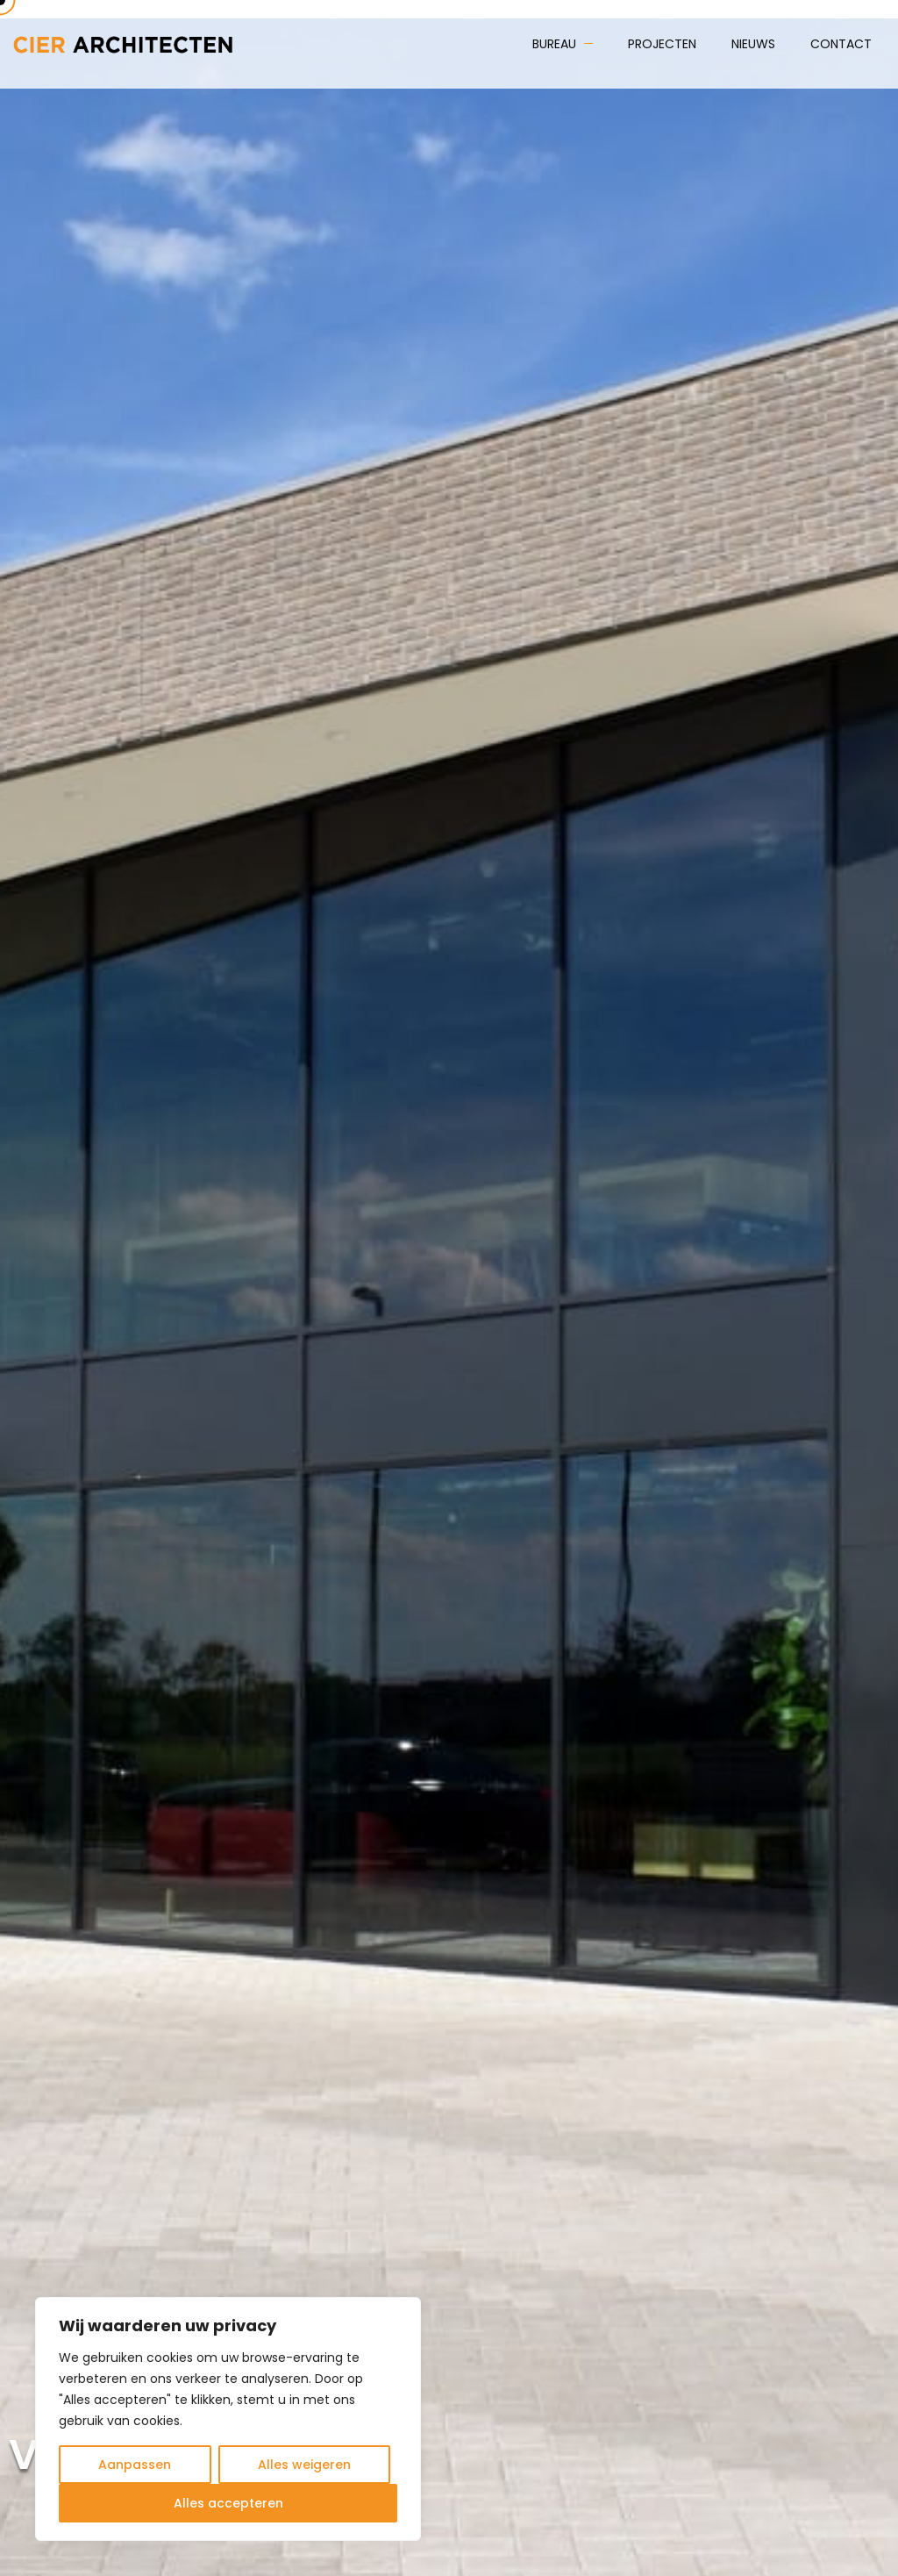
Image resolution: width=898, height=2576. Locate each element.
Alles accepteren (228, 2503)
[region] (228, 2419)
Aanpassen (134, 2464)
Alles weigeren (304, 2464)
